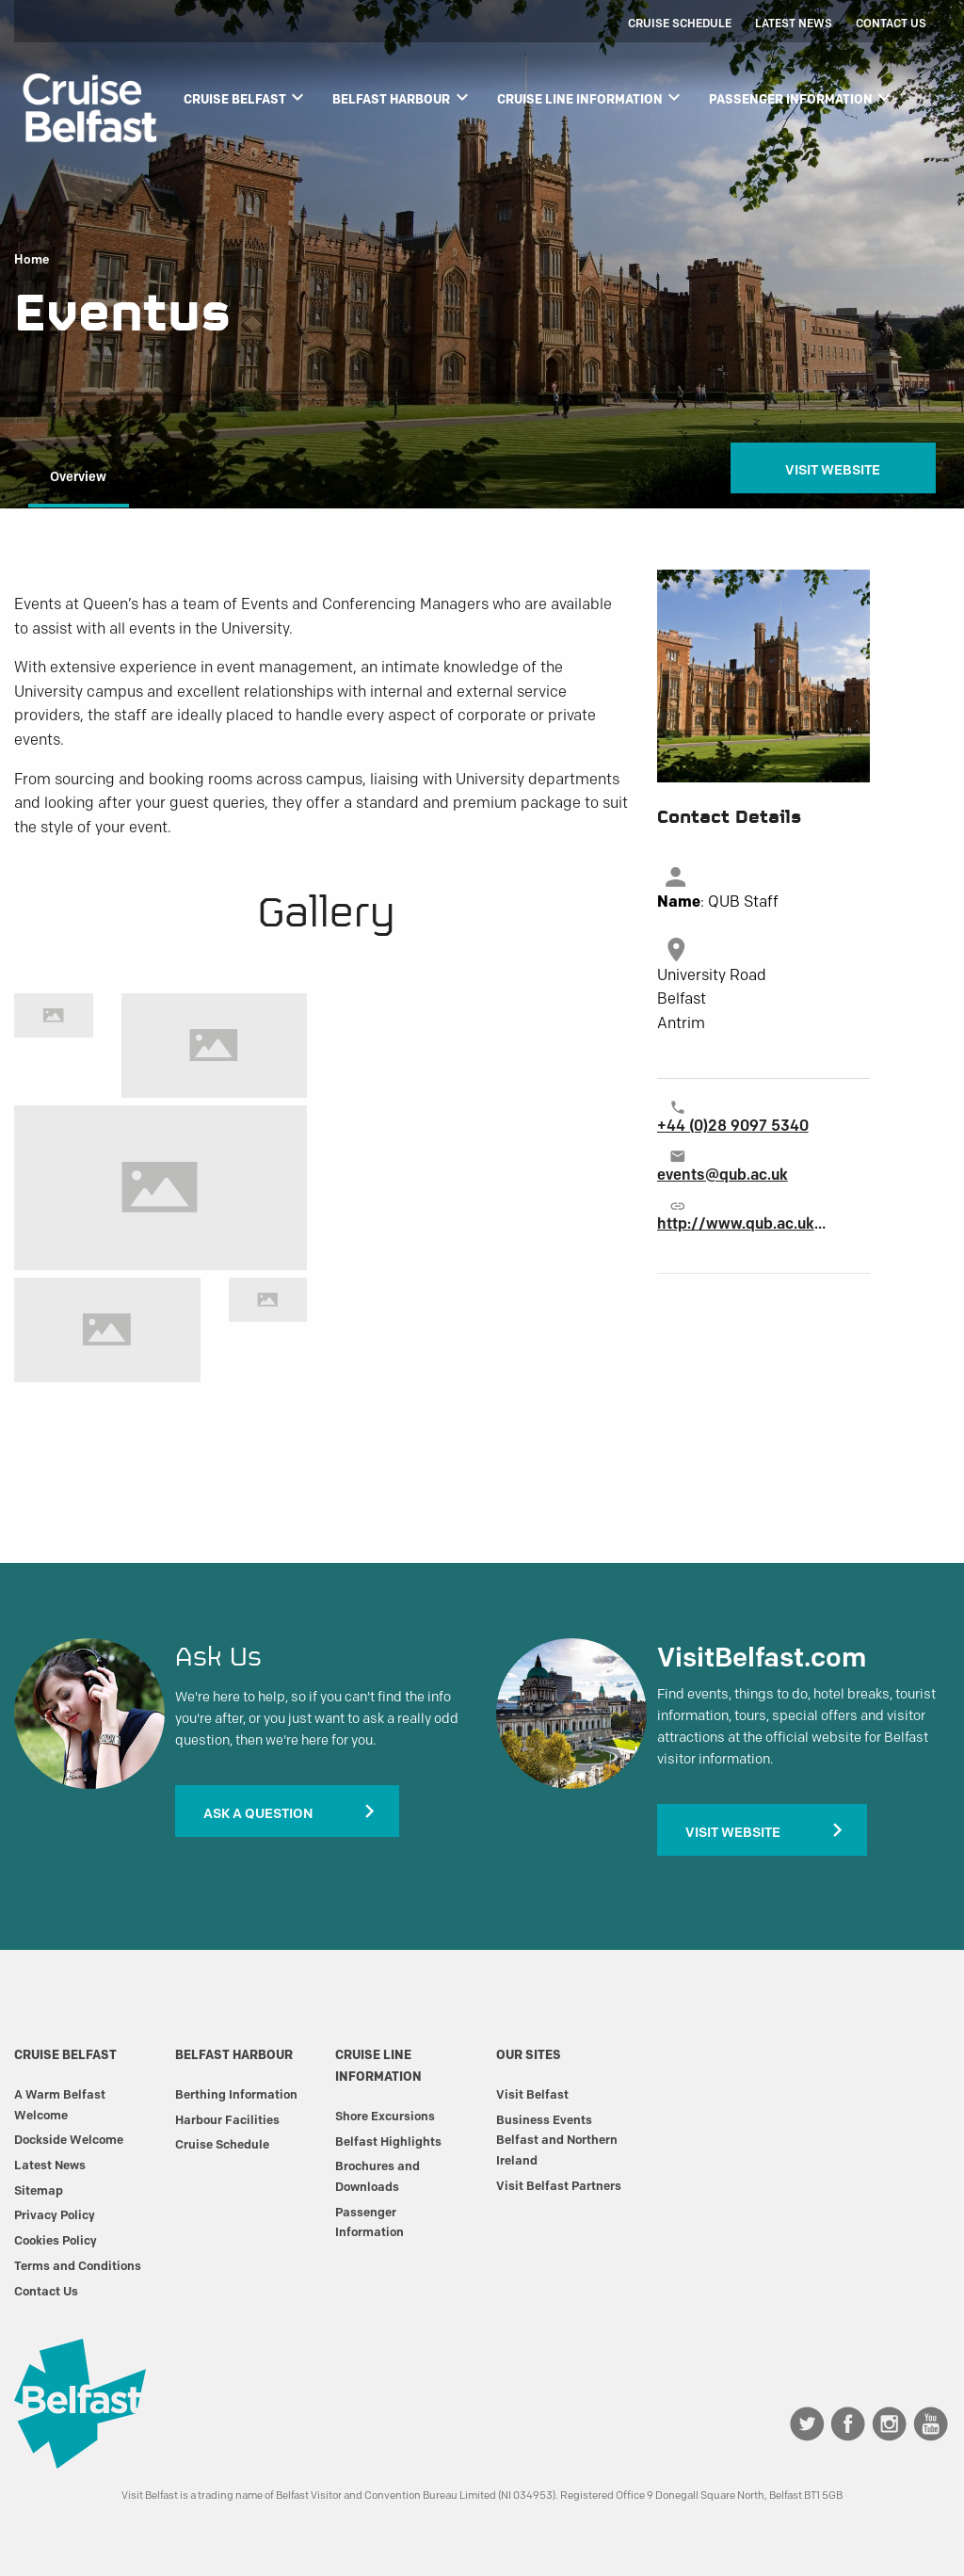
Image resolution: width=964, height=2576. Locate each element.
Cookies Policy (55, 2239)
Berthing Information (236, 2093)
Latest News (793, 23)
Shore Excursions (385, 2115)
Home (31, 260)
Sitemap (38, 2190)
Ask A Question (258, 1813)
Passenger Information (802, 97)
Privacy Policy (54, 2214)
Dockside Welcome (68, 2139)
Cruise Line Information (591, 97)
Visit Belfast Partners (558, 2185)
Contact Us (891, 23)
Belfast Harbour (402, 97)
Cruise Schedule (679, 23)
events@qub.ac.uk (722, 1174)
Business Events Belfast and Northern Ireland (557, 2139)
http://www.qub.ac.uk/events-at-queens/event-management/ (742, 1223)
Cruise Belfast (246, 97)
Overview (78, 477)
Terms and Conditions (77, 2265)
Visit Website (832, 469)
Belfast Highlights (388, 2141)
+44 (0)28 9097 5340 (733, 1126)
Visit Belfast (532, 2093)
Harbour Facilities (227, 2119)
